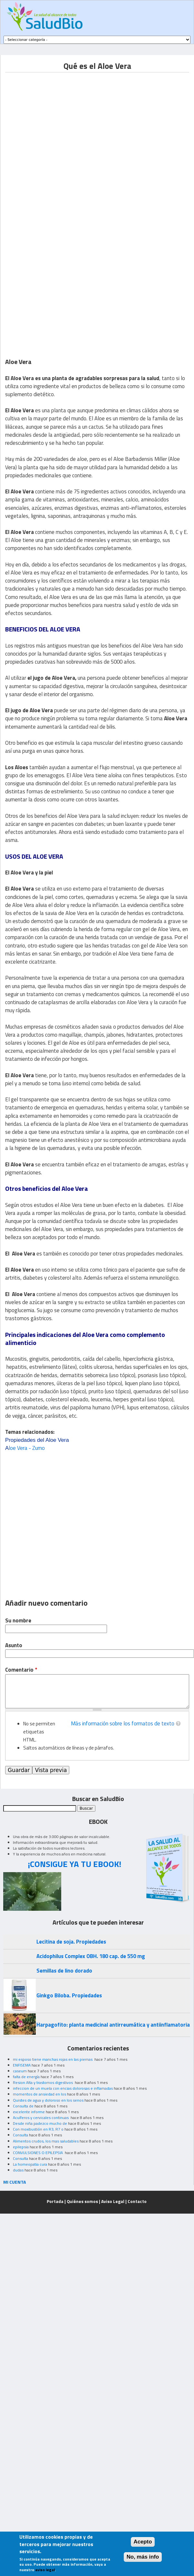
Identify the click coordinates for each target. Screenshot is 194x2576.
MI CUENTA (14, 2182)
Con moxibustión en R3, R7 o (38, 2129)
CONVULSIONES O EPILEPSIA (38, 2153)
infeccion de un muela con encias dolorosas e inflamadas (63, 2088)
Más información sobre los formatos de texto (122, 1723)
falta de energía (26, 2077)
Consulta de (23, 2106)
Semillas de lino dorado (64, 1970)
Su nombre (18, 1621)
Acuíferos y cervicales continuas (41, 2117)
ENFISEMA (22, 2065)
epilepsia (21, 2147)
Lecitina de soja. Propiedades (71, 1941)
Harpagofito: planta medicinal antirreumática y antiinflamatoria (113, 2025)
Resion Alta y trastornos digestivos (43, 2082)
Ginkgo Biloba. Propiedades (69, 1995)
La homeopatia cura (30, 2164)
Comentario (21, 1670)
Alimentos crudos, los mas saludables (46, 2141)
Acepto (143, 2542)
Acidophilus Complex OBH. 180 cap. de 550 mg (90, 1956)
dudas (18, 2170)
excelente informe (29, 2112)
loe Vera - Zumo (25, 1448)
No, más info (143, 2557)
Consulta (20, 2135)
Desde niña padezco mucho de (40, 2123)
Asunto (13, 1645)
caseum (20, 2071)
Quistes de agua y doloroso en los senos (48, 2100)
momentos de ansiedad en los (39, 2094)
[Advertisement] (68, 140)
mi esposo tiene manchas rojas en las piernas (53, 2059)
